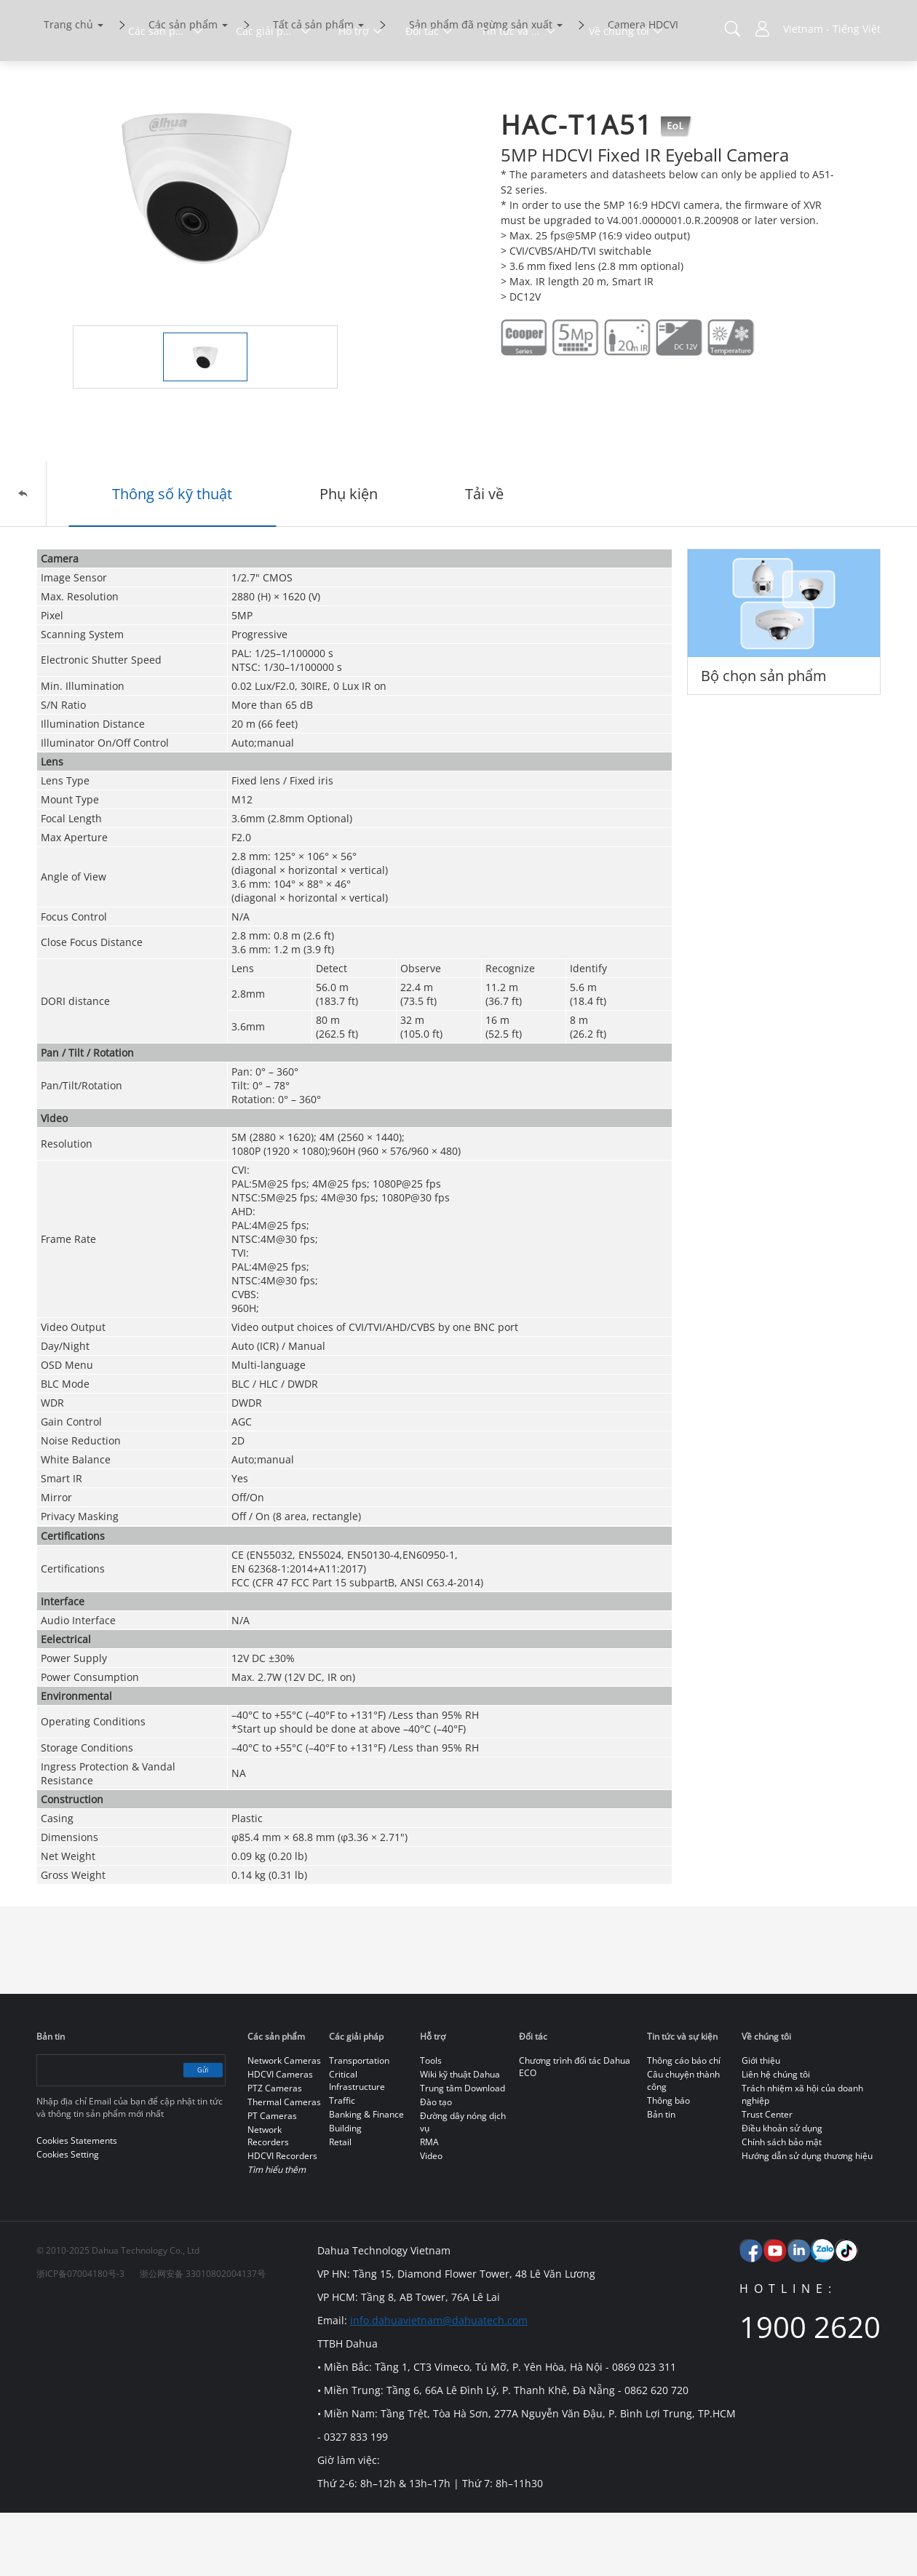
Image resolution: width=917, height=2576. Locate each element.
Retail (340, 2205)
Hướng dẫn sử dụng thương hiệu (807, 2219)
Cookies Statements (188, 2554)
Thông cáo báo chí (683, 2124)
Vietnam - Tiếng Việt (832, 29)
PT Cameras (272, 2179)
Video (431, 2219)
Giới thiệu (761, 2124)
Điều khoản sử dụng (782, 2191)
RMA (429, 2205)
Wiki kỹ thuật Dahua (460, 2137)
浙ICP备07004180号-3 (80, 2337)
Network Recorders (268, 2199)
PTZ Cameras (274, 2151)
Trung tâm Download (462, 2151)
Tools (431, 2124)
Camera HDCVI (643, 85)
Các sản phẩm (183, 85)
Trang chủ (68, 85)
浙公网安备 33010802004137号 (203, 2337)
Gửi (190, 2133)
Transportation (359, 2124)
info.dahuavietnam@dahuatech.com (434, 2383)
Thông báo (668, 2164)
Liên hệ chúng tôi (776, 2137)
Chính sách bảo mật (782, 2205)
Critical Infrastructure (357, 2143)
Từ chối (824, 2556)
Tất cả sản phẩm (313, 85)
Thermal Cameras (284, 2165)
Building (345, 2191)
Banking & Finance (366, 2177)
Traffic (342, 2164)
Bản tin (661, 2177)
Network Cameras (284, 2124)
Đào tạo (436, 2165)
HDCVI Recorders (282, 2219)
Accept (823, 2522)
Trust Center (767, 2177)
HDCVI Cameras (280, 2137)
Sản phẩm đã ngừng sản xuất (480, 85)
